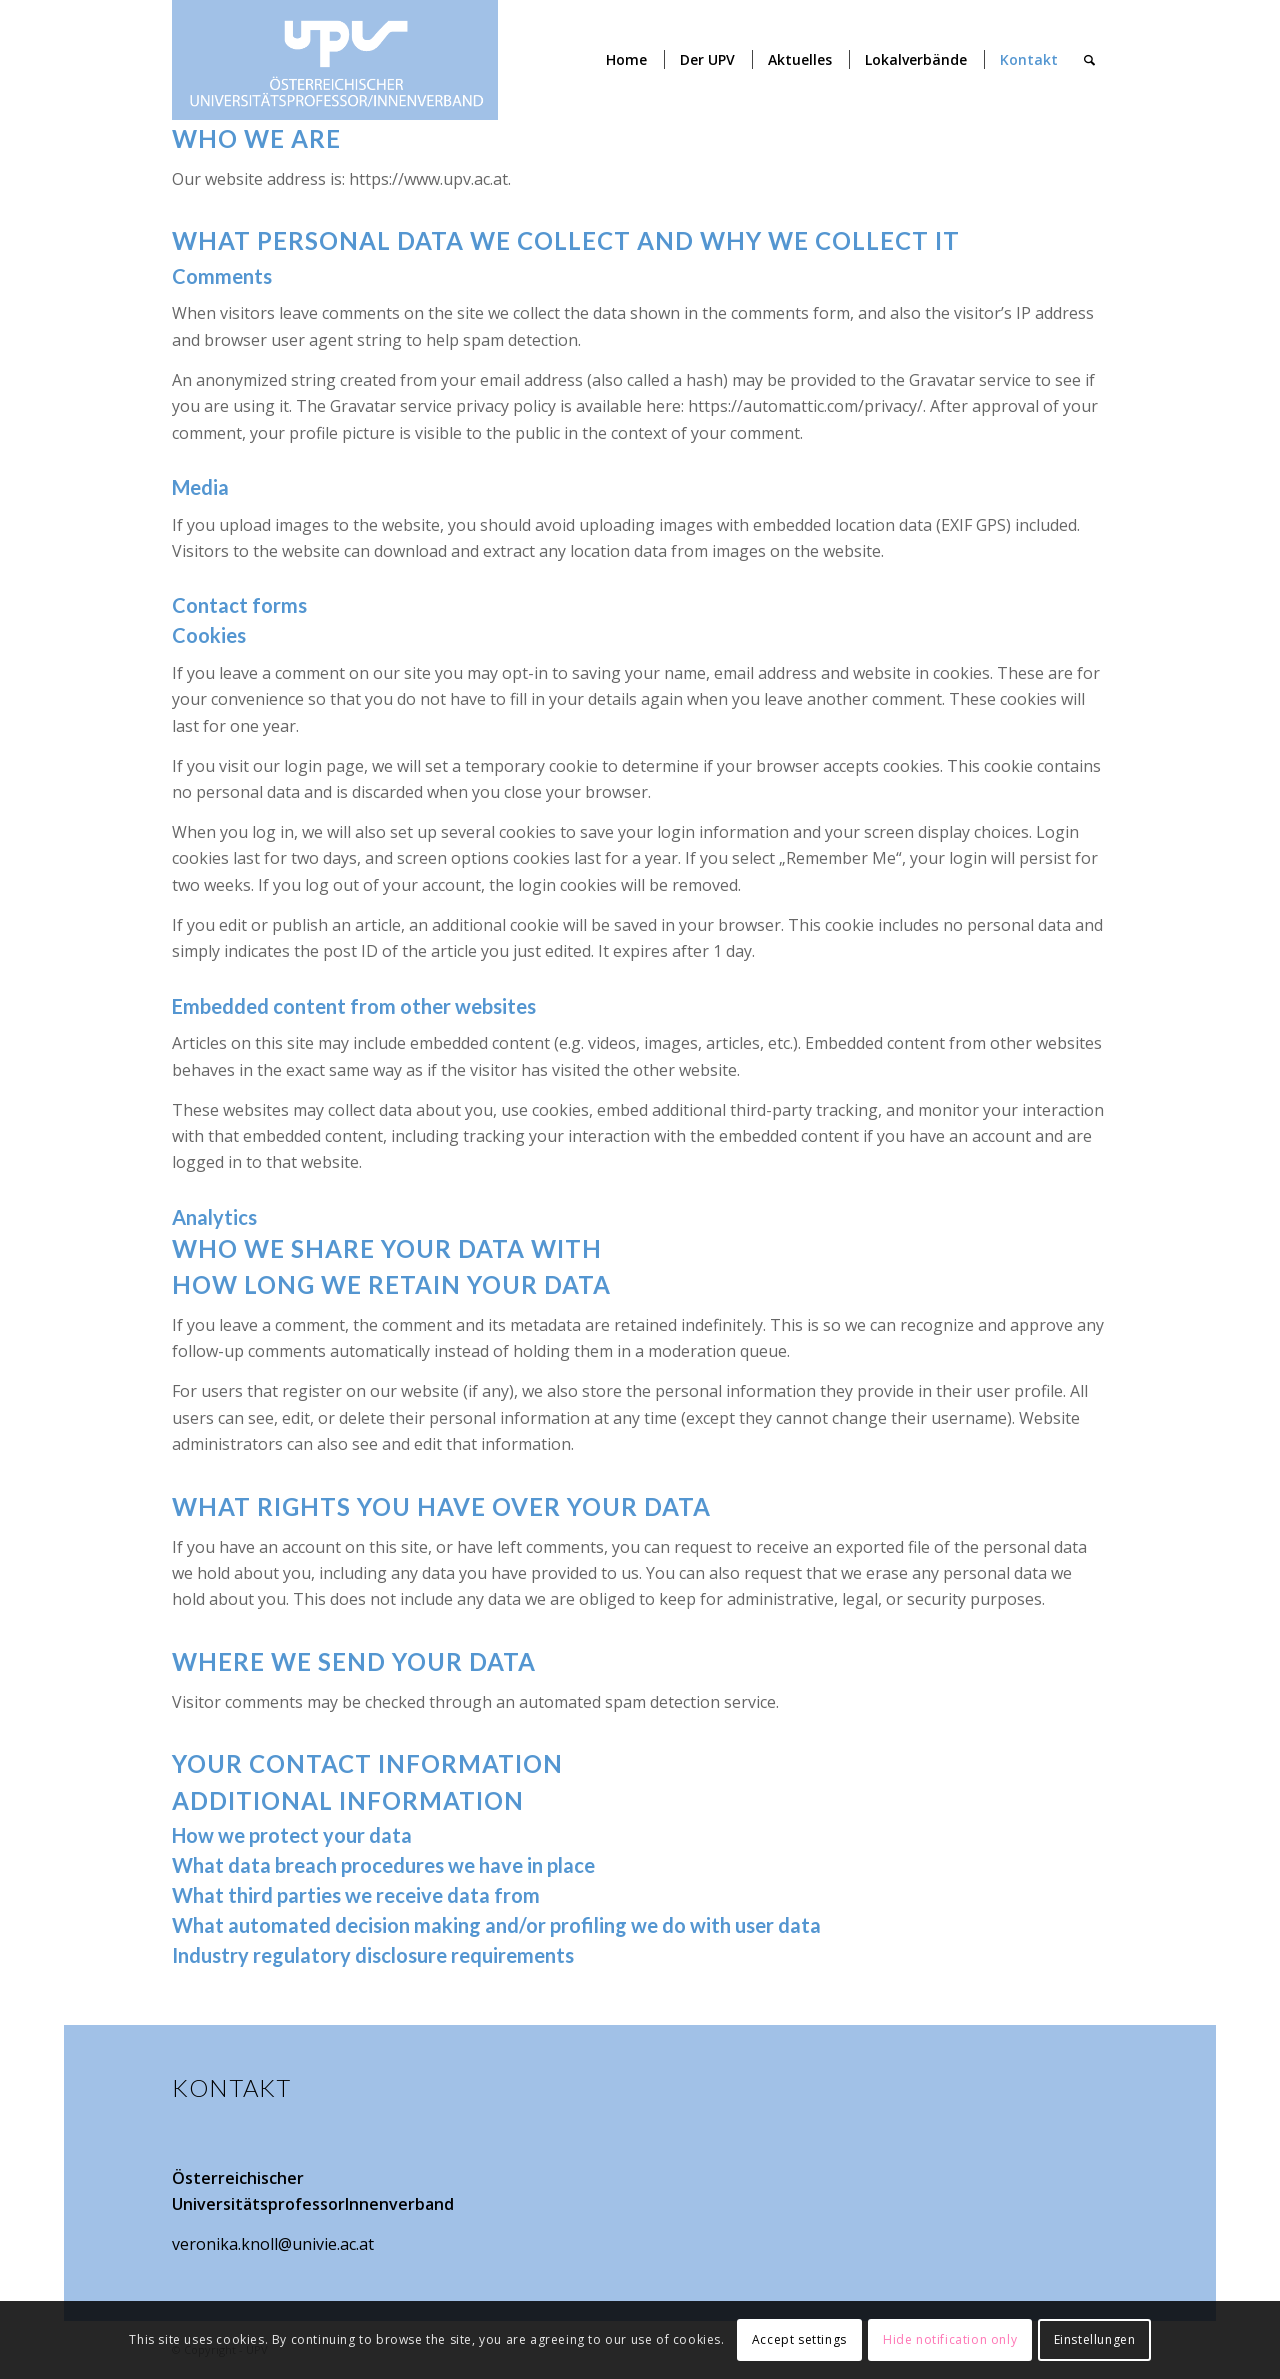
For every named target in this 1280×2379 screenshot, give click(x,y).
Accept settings (799, 2339)
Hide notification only (950, 2339)
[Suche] (1089, 60)
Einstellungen (1095, 2339)
